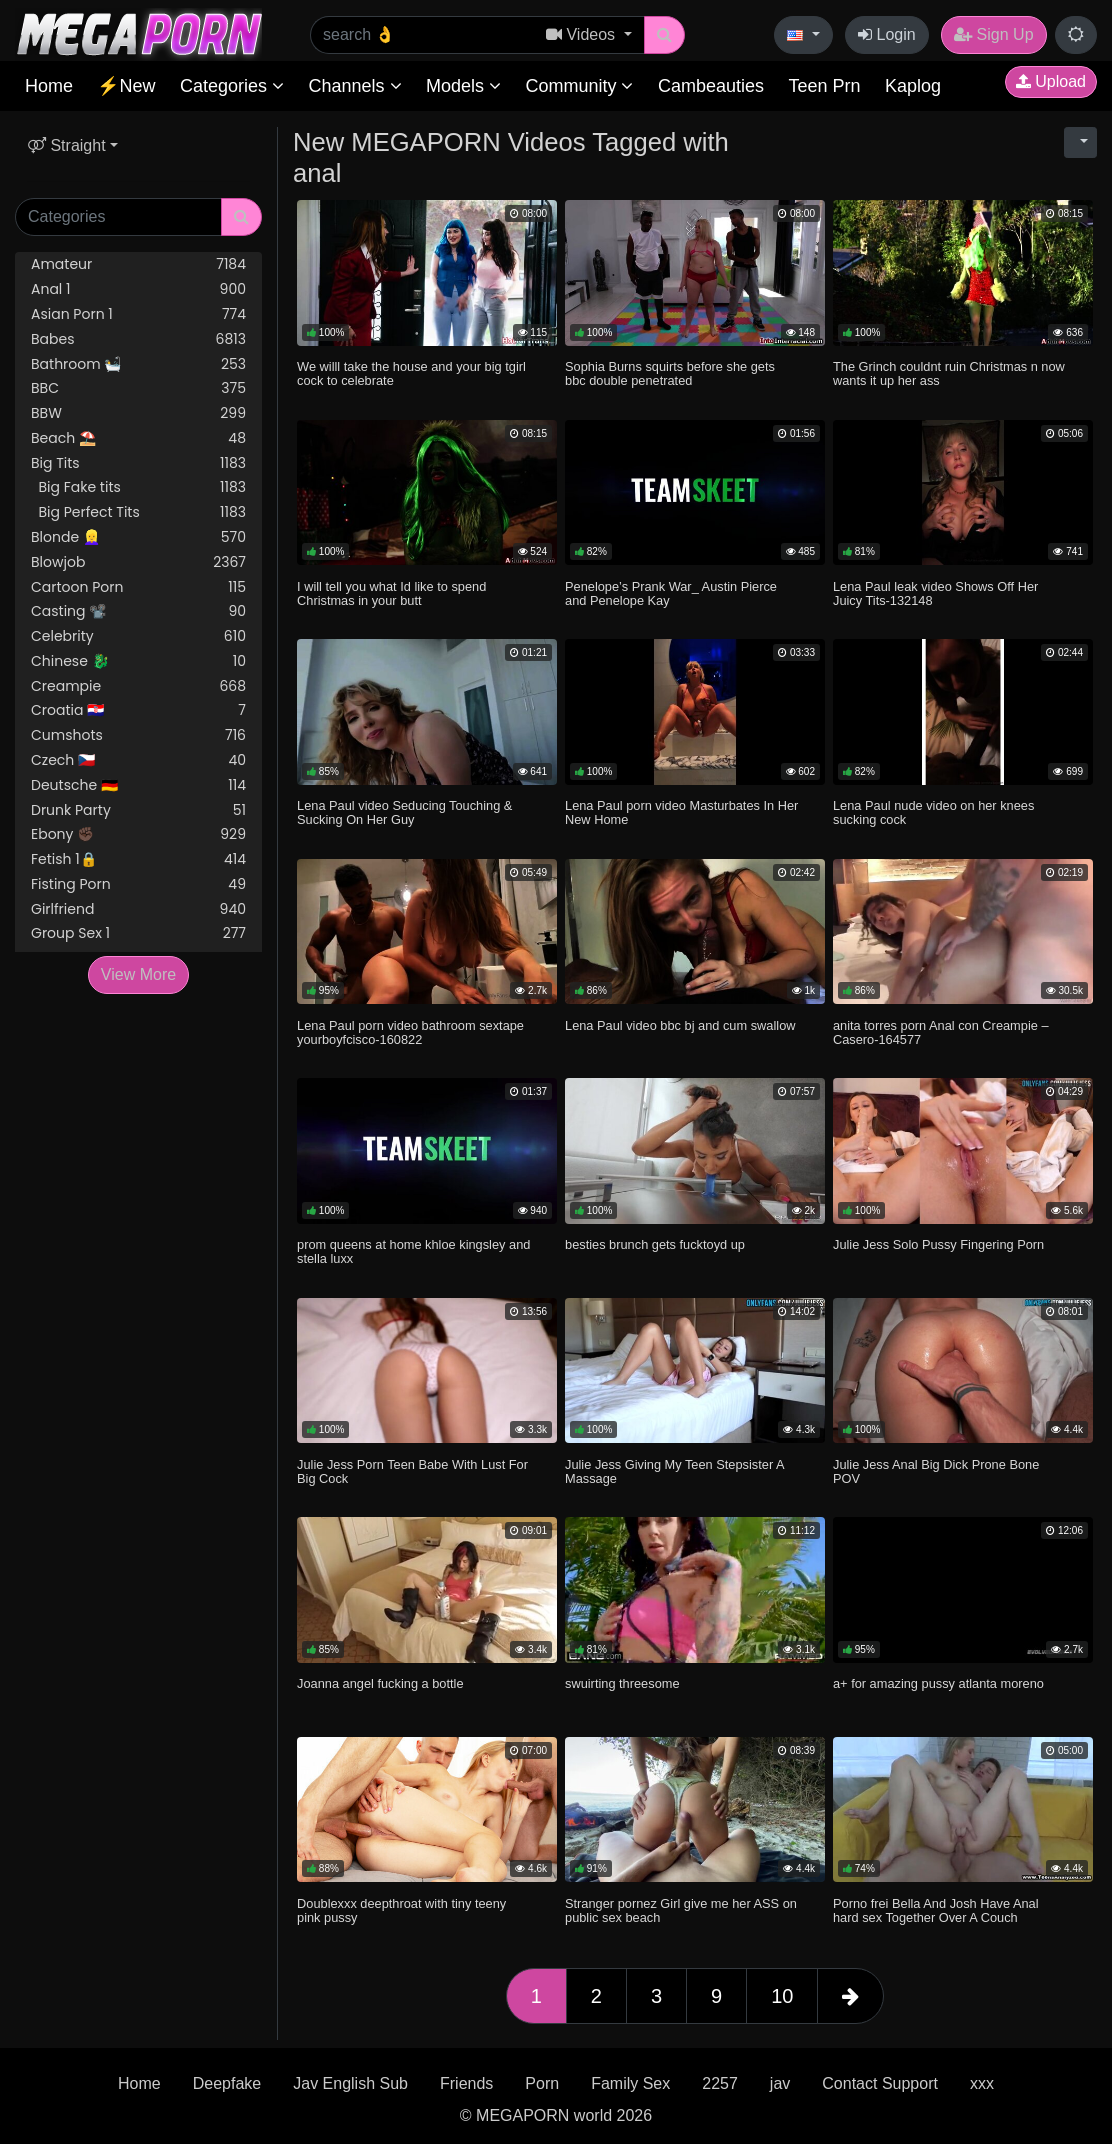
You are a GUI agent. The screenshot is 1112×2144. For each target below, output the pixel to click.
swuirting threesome (622, 1683)
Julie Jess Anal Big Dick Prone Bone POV (936, 1471)
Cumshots (138, 735)
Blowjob (138, 562)
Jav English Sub (350, 2083)
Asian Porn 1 (138, 314)
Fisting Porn (138, 884)
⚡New (126, 86)
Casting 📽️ (138, 611)
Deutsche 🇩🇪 (138, 785)
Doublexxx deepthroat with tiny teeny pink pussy (401, 1910)
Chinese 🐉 (138, 661)
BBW (138, 413)
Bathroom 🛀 (138, 364)
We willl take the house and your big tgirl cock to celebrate (411, 373)
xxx (982, 2083)
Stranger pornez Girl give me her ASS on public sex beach (681, 1910)
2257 (720, 2083)
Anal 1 (138, 289)
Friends (466, 2083)
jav (780, 2083)
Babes (138, 339)
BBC (138, 388)
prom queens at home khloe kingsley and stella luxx (413, 1251)
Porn (542, 2083)
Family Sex (630, 2083)
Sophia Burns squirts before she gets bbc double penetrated (670, 373)
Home (49, 86)
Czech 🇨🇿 (138, 760)
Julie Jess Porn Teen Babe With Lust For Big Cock (412, 1471)
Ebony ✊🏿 (138, 834)
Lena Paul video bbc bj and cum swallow (680, 1025)
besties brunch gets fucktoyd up (655, 1244)
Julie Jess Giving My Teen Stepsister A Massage (674, 1471)
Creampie (138, 686)
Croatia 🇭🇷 (138, 710)
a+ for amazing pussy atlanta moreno (938, 1683)
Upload (1051, 81)
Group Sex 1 (138, 933)
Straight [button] (67, 145)
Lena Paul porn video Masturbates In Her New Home (681, 812)
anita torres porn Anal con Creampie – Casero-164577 (941, 1032)
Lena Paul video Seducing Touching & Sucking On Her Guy (404, 812)
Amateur (138, 264)
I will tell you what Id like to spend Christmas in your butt (391, 593)
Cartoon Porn (138, 587)
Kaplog (913, 86)
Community (579, 86)
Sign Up (993, 34)
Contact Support (880, 2083)
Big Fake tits (138, 487)
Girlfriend (138, 909)
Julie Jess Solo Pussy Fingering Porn (938, 1244)
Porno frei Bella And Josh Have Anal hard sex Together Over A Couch (936, 1910)
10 (782, 1996)
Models (463, 86)
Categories (232, 86)
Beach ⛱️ (138, 438)
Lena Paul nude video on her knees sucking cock (933, 812)
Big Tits (138, 463)
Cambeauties (711, 86)
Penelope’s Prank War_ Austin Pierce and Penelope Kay (671, 593)
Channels (354, 86)
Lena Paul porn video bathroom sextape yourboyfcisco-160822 (410, 1032)
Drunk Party (138, 810)
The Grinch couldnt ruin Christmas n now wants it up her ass (949, 373)
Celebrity (138, 636)
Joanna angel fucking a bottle (380, 1683)
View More (138, 974)
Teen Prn (824, 86)
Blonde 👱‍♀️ (138, 537)
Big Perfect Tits (138, 512)
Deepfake (227, 2083)
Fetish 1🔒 (138, 859)
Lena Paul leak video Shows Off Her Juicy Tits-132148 (935, 593)
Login (887, 34)
